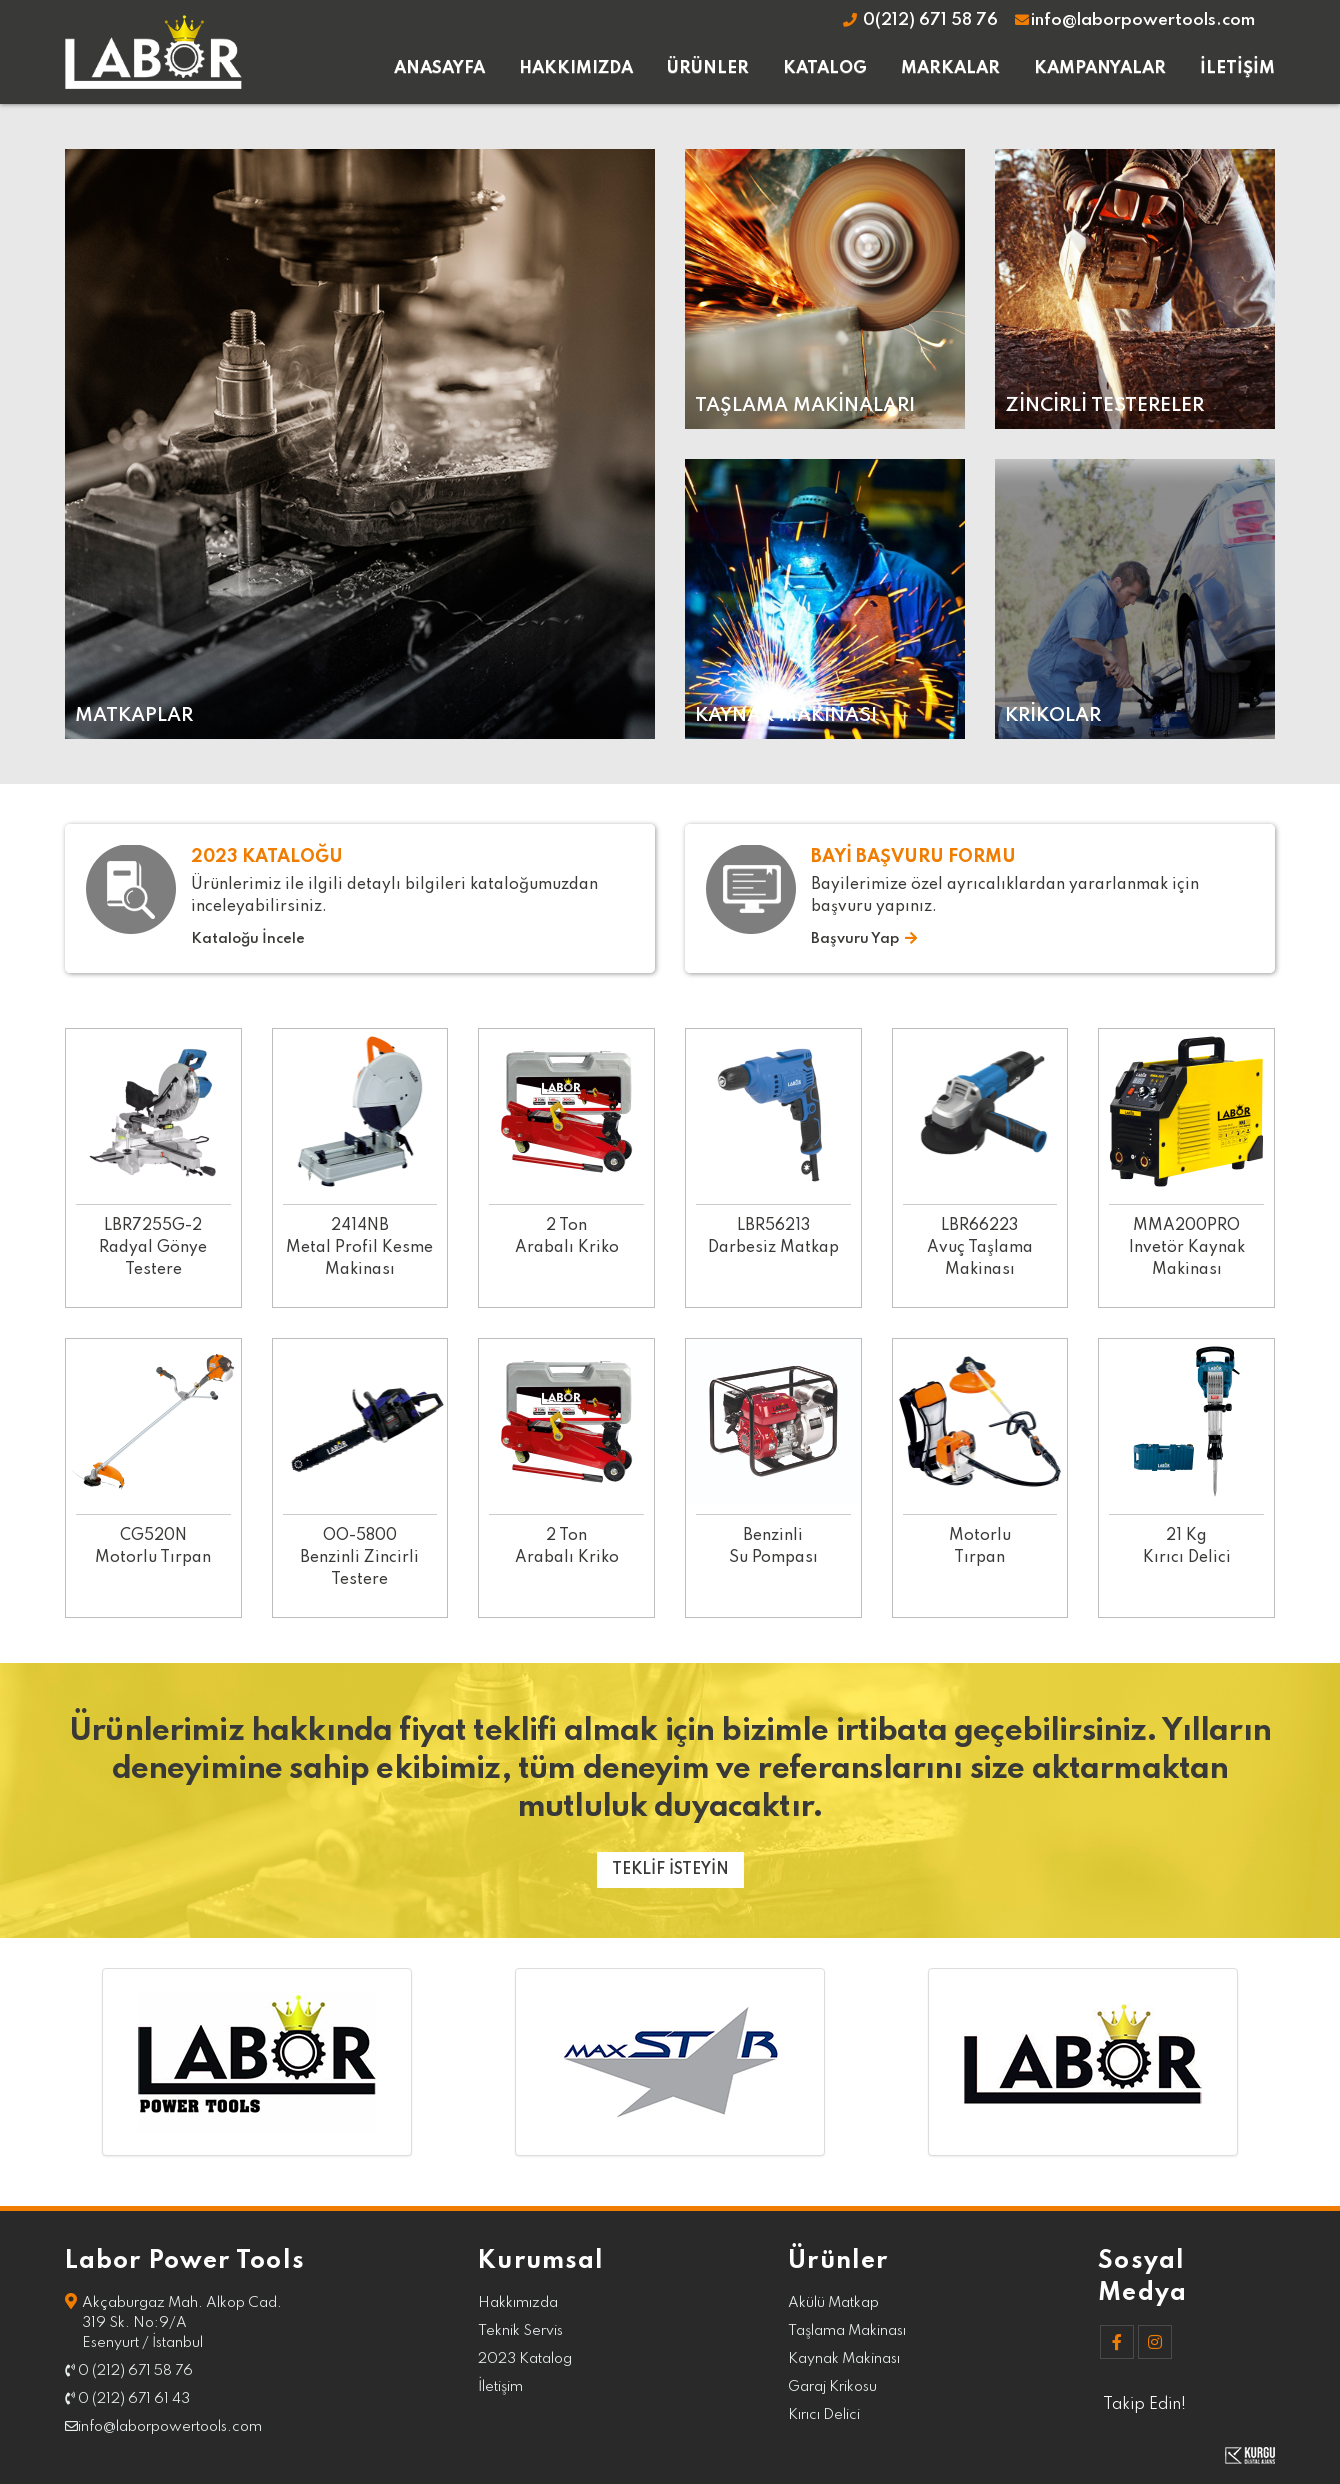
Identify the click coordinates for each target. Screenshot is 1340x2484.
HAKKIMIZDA (576, 68)
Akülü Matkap (833, 2303)
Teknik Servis (520, 2331)
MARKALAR (950, 68)
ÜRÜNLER (708, 68)
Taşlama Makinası (847, 2331)
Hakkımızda (518, 2303)
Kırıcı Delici (824, 2415)
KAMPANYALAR (1100, 68)
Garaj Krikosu (832, 2387)
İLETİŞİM (1237, 68)
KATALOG (825, 68)
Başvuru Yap (864, 938)
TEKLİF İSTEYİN (670, 1870)
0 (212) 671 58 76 (129, 2371)
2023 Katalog (525, 2359)
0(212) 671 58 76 (919, 20)
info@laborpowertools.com (1134, 20)
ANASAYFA (439, 68)
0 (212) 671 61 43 (127, 2399)
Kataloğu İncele (248, 939)
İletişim (500, 2387)
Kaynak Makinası (844, 2359)
